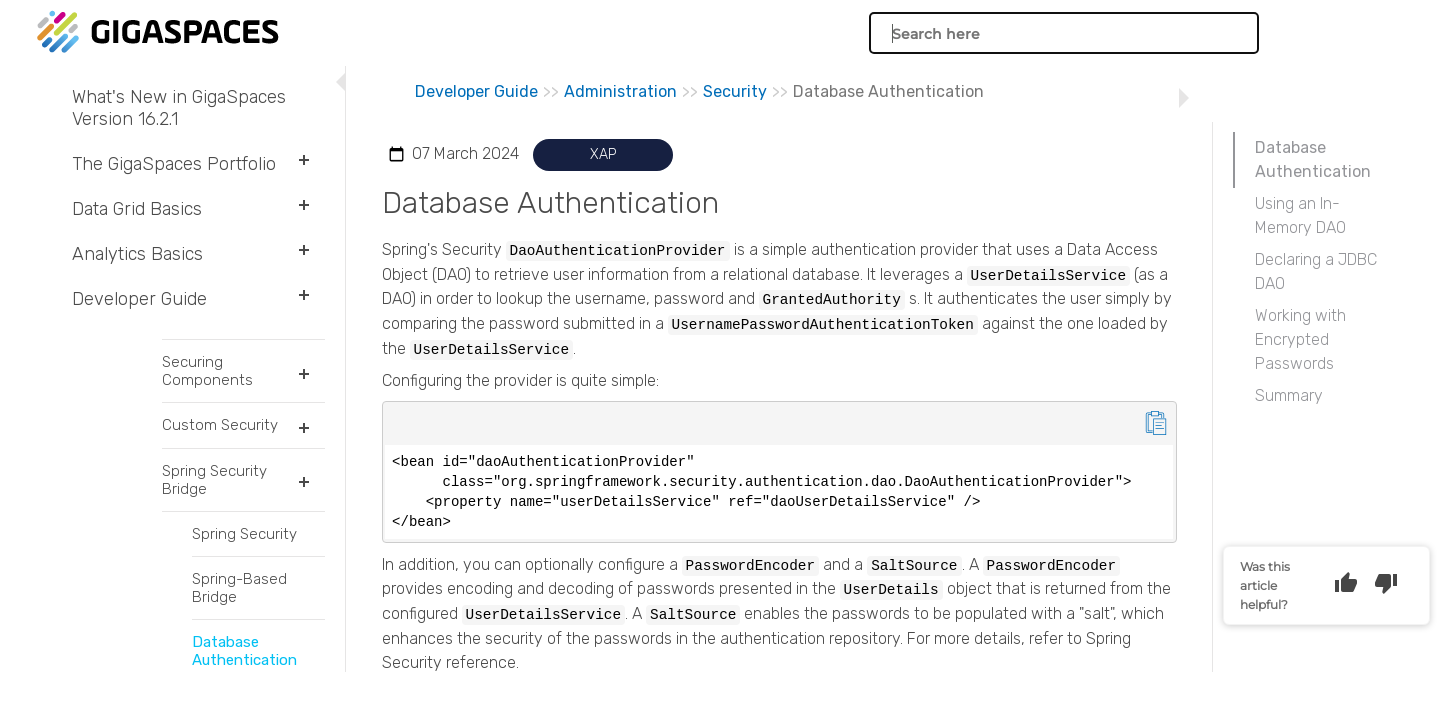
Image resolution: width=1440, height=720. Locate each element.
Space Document (213, 389)
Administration (620, 91)
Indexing (213, 572)
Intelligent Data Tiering (213, 654)
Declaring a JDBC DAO (1316, 271)
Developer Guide (198, 299)
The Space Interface (213, 471)
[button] (301, 164)
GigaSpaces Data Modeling (213, 430)
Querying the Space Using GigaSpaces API (213, 522)
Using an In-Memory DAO (1300, 215)
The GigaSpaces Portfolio (198, 164)
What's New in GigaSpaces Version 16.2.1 (179, 108)
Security (735, 91)
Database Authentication (1313, 159)
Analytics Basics (198, 254)
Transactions (213, 613)
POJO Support (213, 348)
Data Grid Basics (198, 209)
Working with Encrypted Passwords (1300, 339)
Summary (1289, 395)
